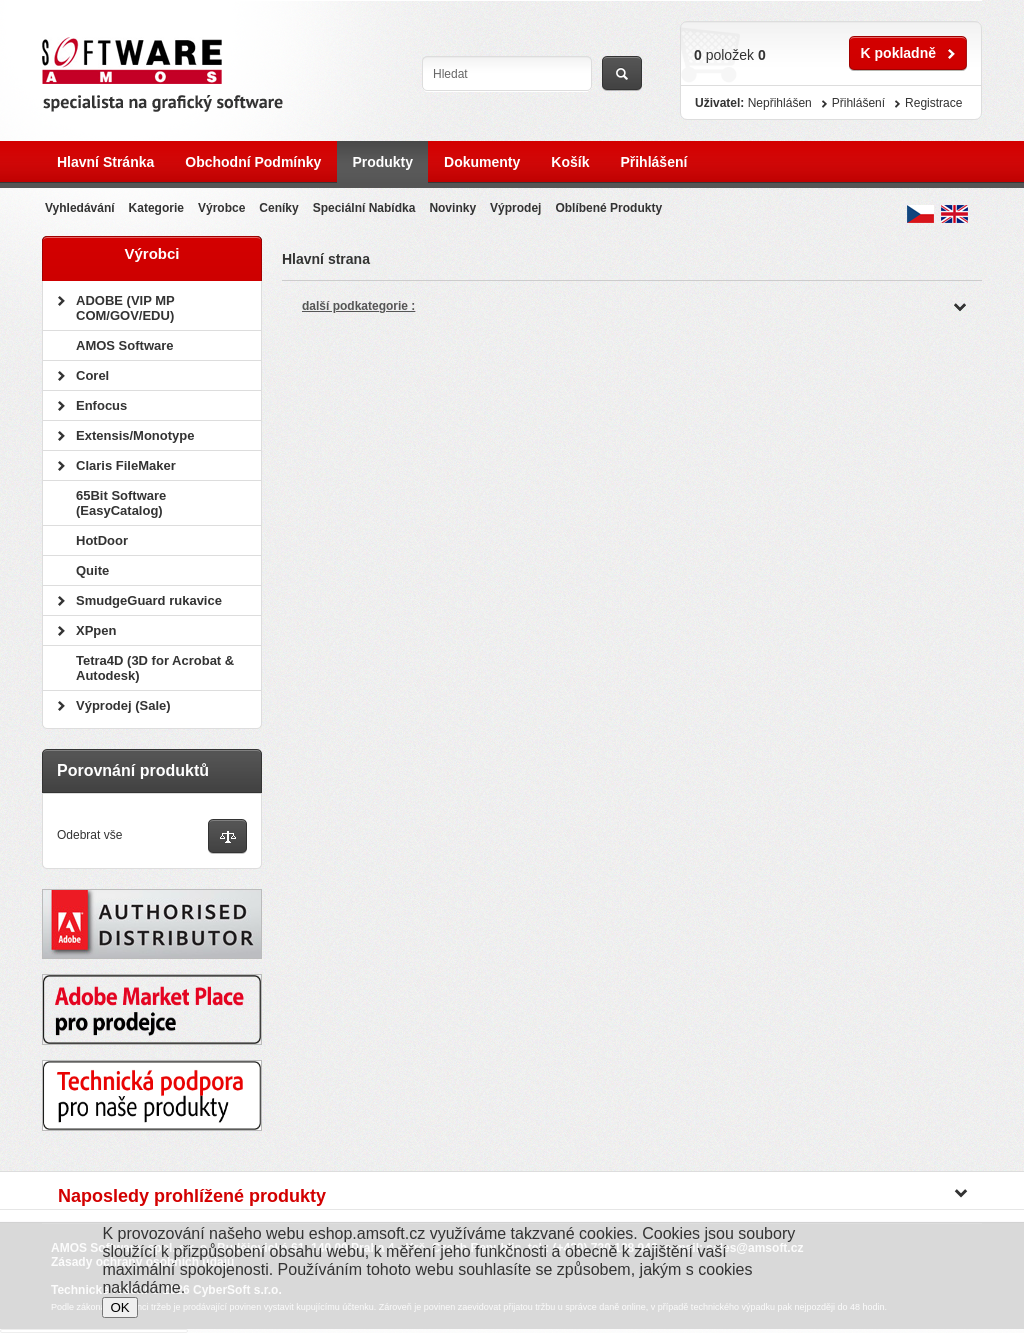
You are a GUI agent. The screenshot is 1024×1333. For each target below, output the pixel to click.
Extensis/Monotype (135, 435)
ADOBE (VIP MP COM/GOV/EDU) (125, 308)
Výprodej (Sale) (123, 705)
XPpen (96, 630)
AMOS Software (125, 345)
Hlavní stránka (105, 162)
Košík (570, 162)
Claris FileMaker (126, 465)
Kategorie (156, 208)
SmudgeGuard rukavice (149, 600)
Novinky (452, 208)
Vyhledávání (80, 208)
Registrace (933, 103)
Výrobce (221, 208)
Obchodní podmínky (253, 162)
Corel (92, 375)
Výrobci (151, 253)
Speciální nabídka (364, 208)
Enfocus (101, 405)
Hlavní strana (326, 259)
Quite (92, 570)
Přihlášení (653, 162)
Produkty (382, 162)
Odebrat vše (89, 835)
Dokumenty (482, 162)
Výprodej (515, 208)
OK (119, 1307)
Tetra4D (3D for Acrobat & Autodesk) (155, 668)
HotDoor (102, 540)
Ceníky (278, 208)
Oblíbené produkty (608, 208)
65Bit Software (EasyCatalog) (121, 503)
